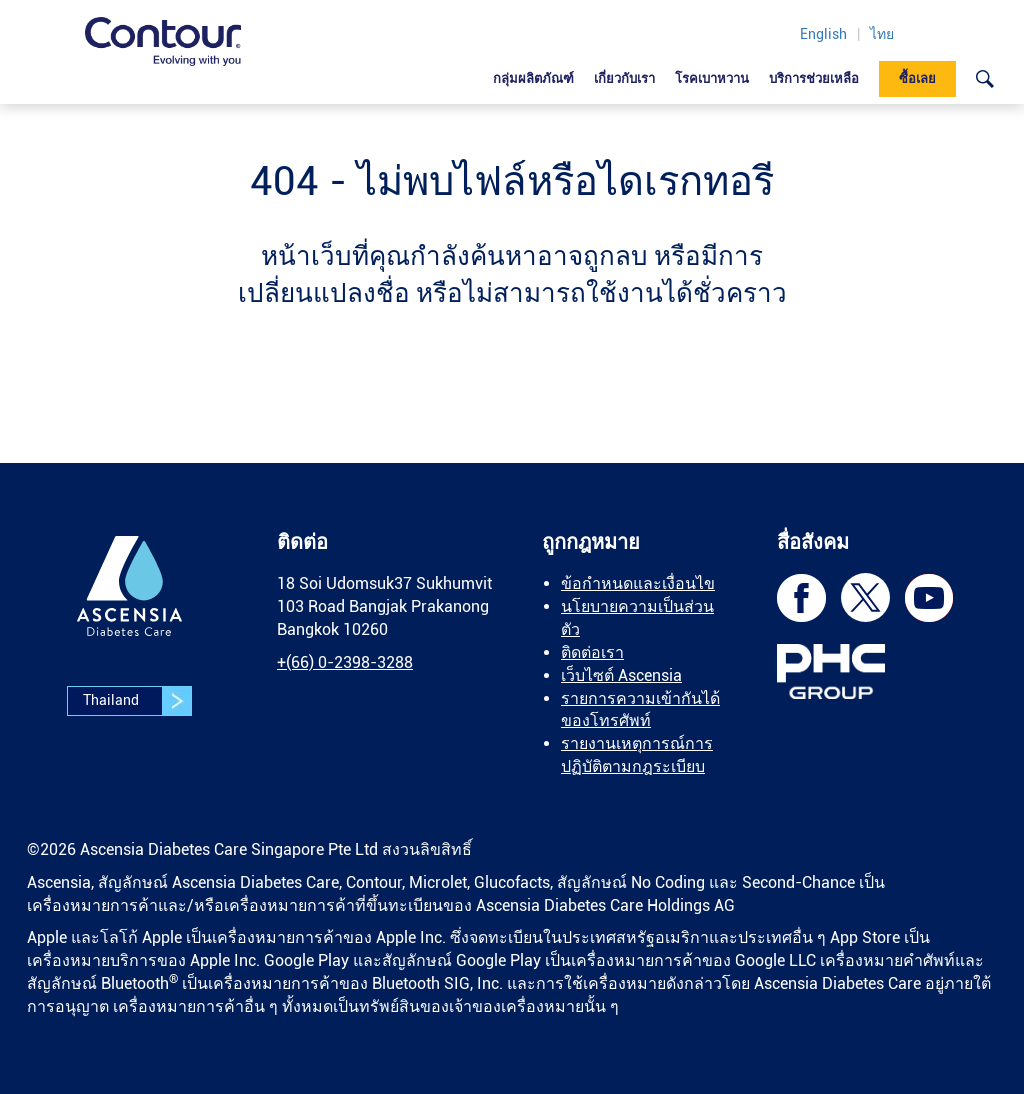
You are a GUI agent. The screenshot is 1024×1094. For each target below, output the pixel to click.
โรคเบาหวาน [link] (712, 78)
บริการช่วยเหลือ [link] (814, 78)
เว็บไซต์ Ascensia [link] (621, 675)
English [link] (823, 34)
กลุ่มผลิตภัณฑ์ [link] (533, 78)
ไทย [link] (882, 34)
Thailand (137, 701)
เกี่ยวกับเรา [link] (624, 78)
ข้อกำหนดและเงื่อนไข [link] (638, 583)
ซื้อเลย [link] (917, 78)
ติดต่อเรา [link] (592, 652)
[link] (163, 41)
